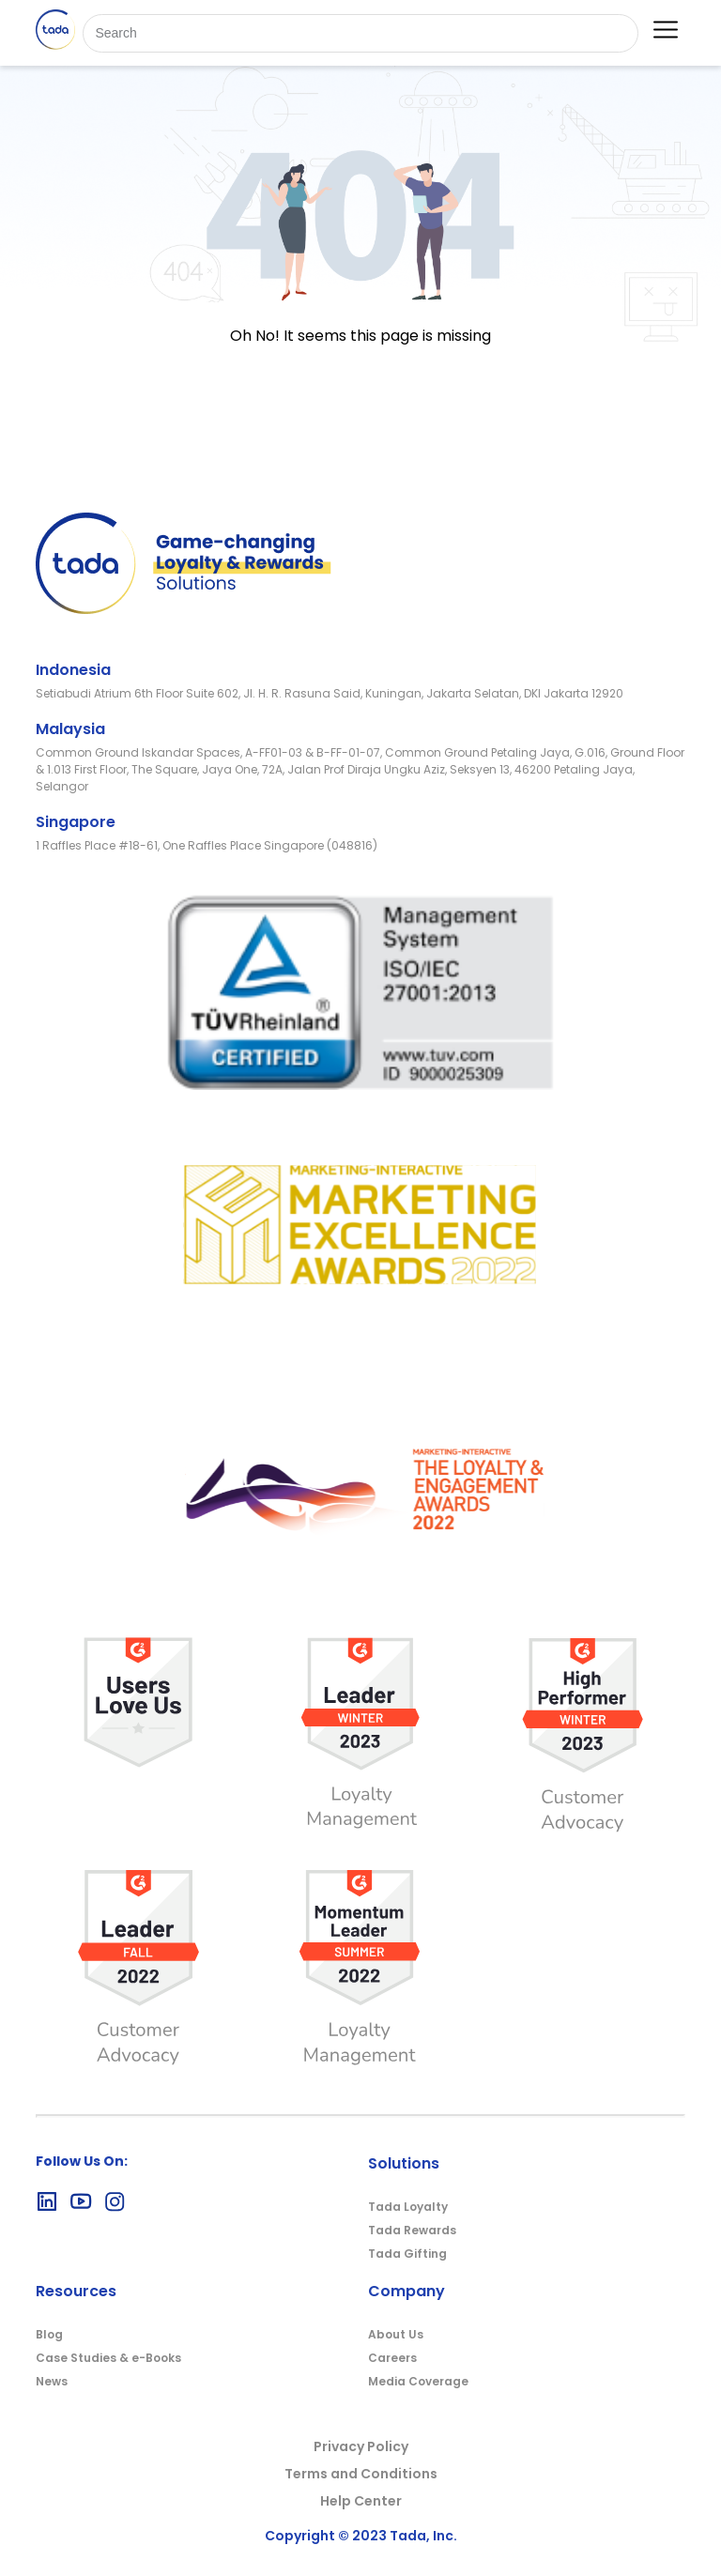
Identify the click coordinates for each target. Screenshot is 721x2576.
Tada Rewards (412, 2230)
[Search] (360, 33)
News (52, 2381)
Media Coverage (418, 2381)
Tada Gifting (407, 2254)
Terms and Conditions (360, 2473)
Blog (49, 2334)
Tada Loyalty (408, 2207)
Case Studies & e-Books (108, 2358)
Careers (392, 2358)
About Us (395, 2334)
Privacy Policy (361, 2446)
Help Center (361, 2501)
